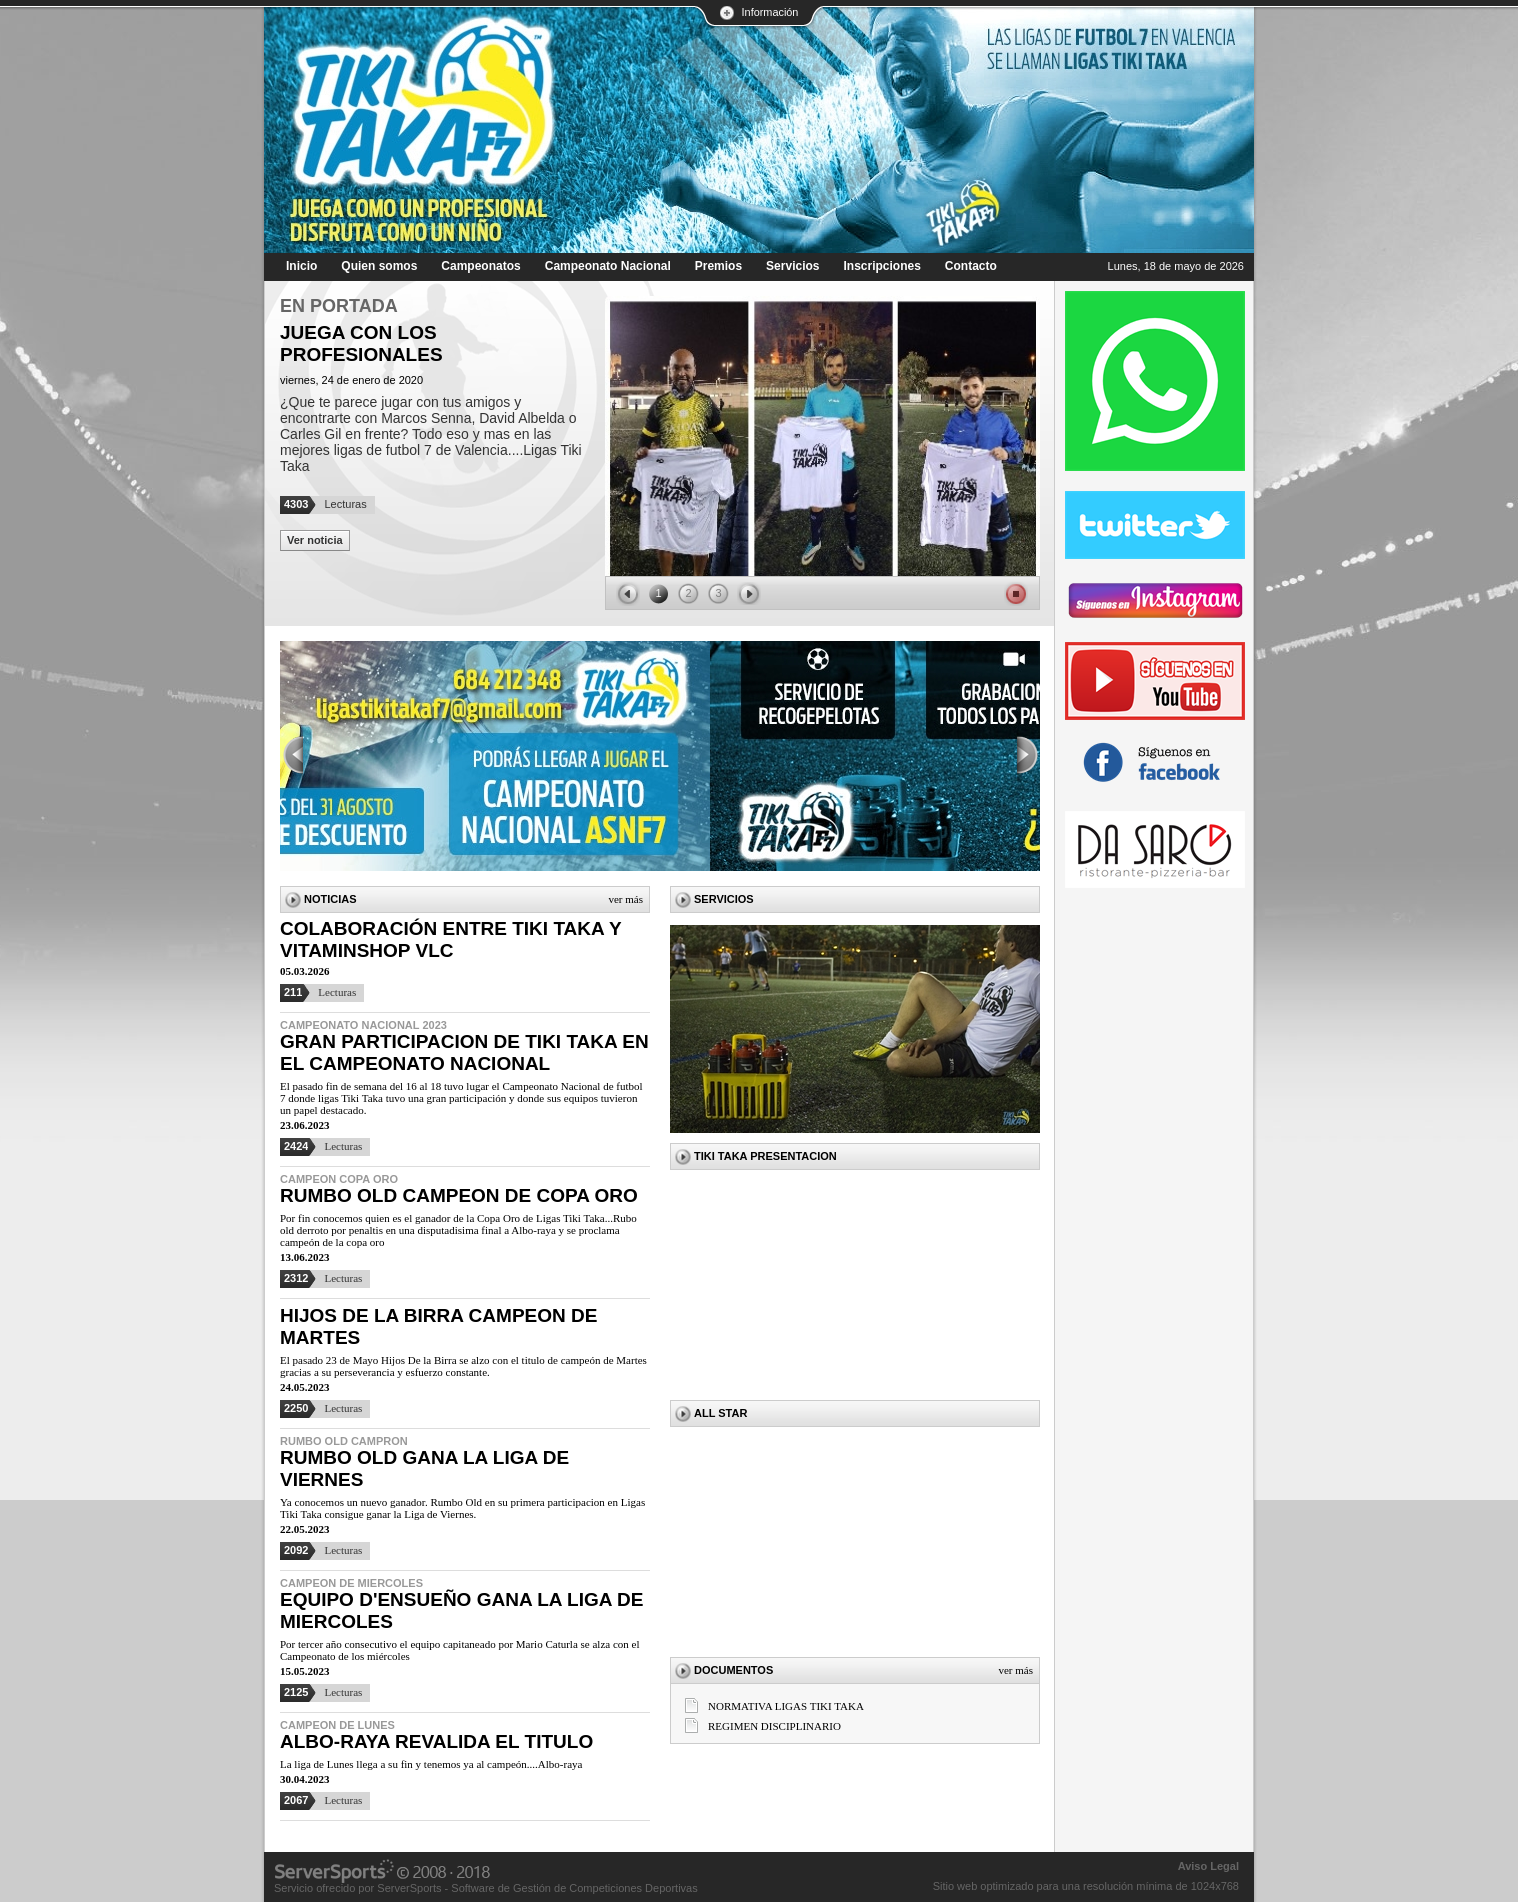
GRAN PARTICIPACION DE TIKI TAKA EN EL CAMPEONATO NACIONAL (464, 1052)
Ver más (625, 899)
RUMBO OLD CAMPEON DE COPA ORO (459, 1195)
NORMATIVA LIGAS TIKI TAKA (786, 1706)
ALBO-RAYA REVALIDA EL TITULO (436, 1741)
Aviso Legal (1208, 1866)
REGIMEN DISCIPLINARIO (774, 1726)
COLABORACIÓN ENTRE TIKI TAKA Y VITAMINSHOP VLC (450, 939)
